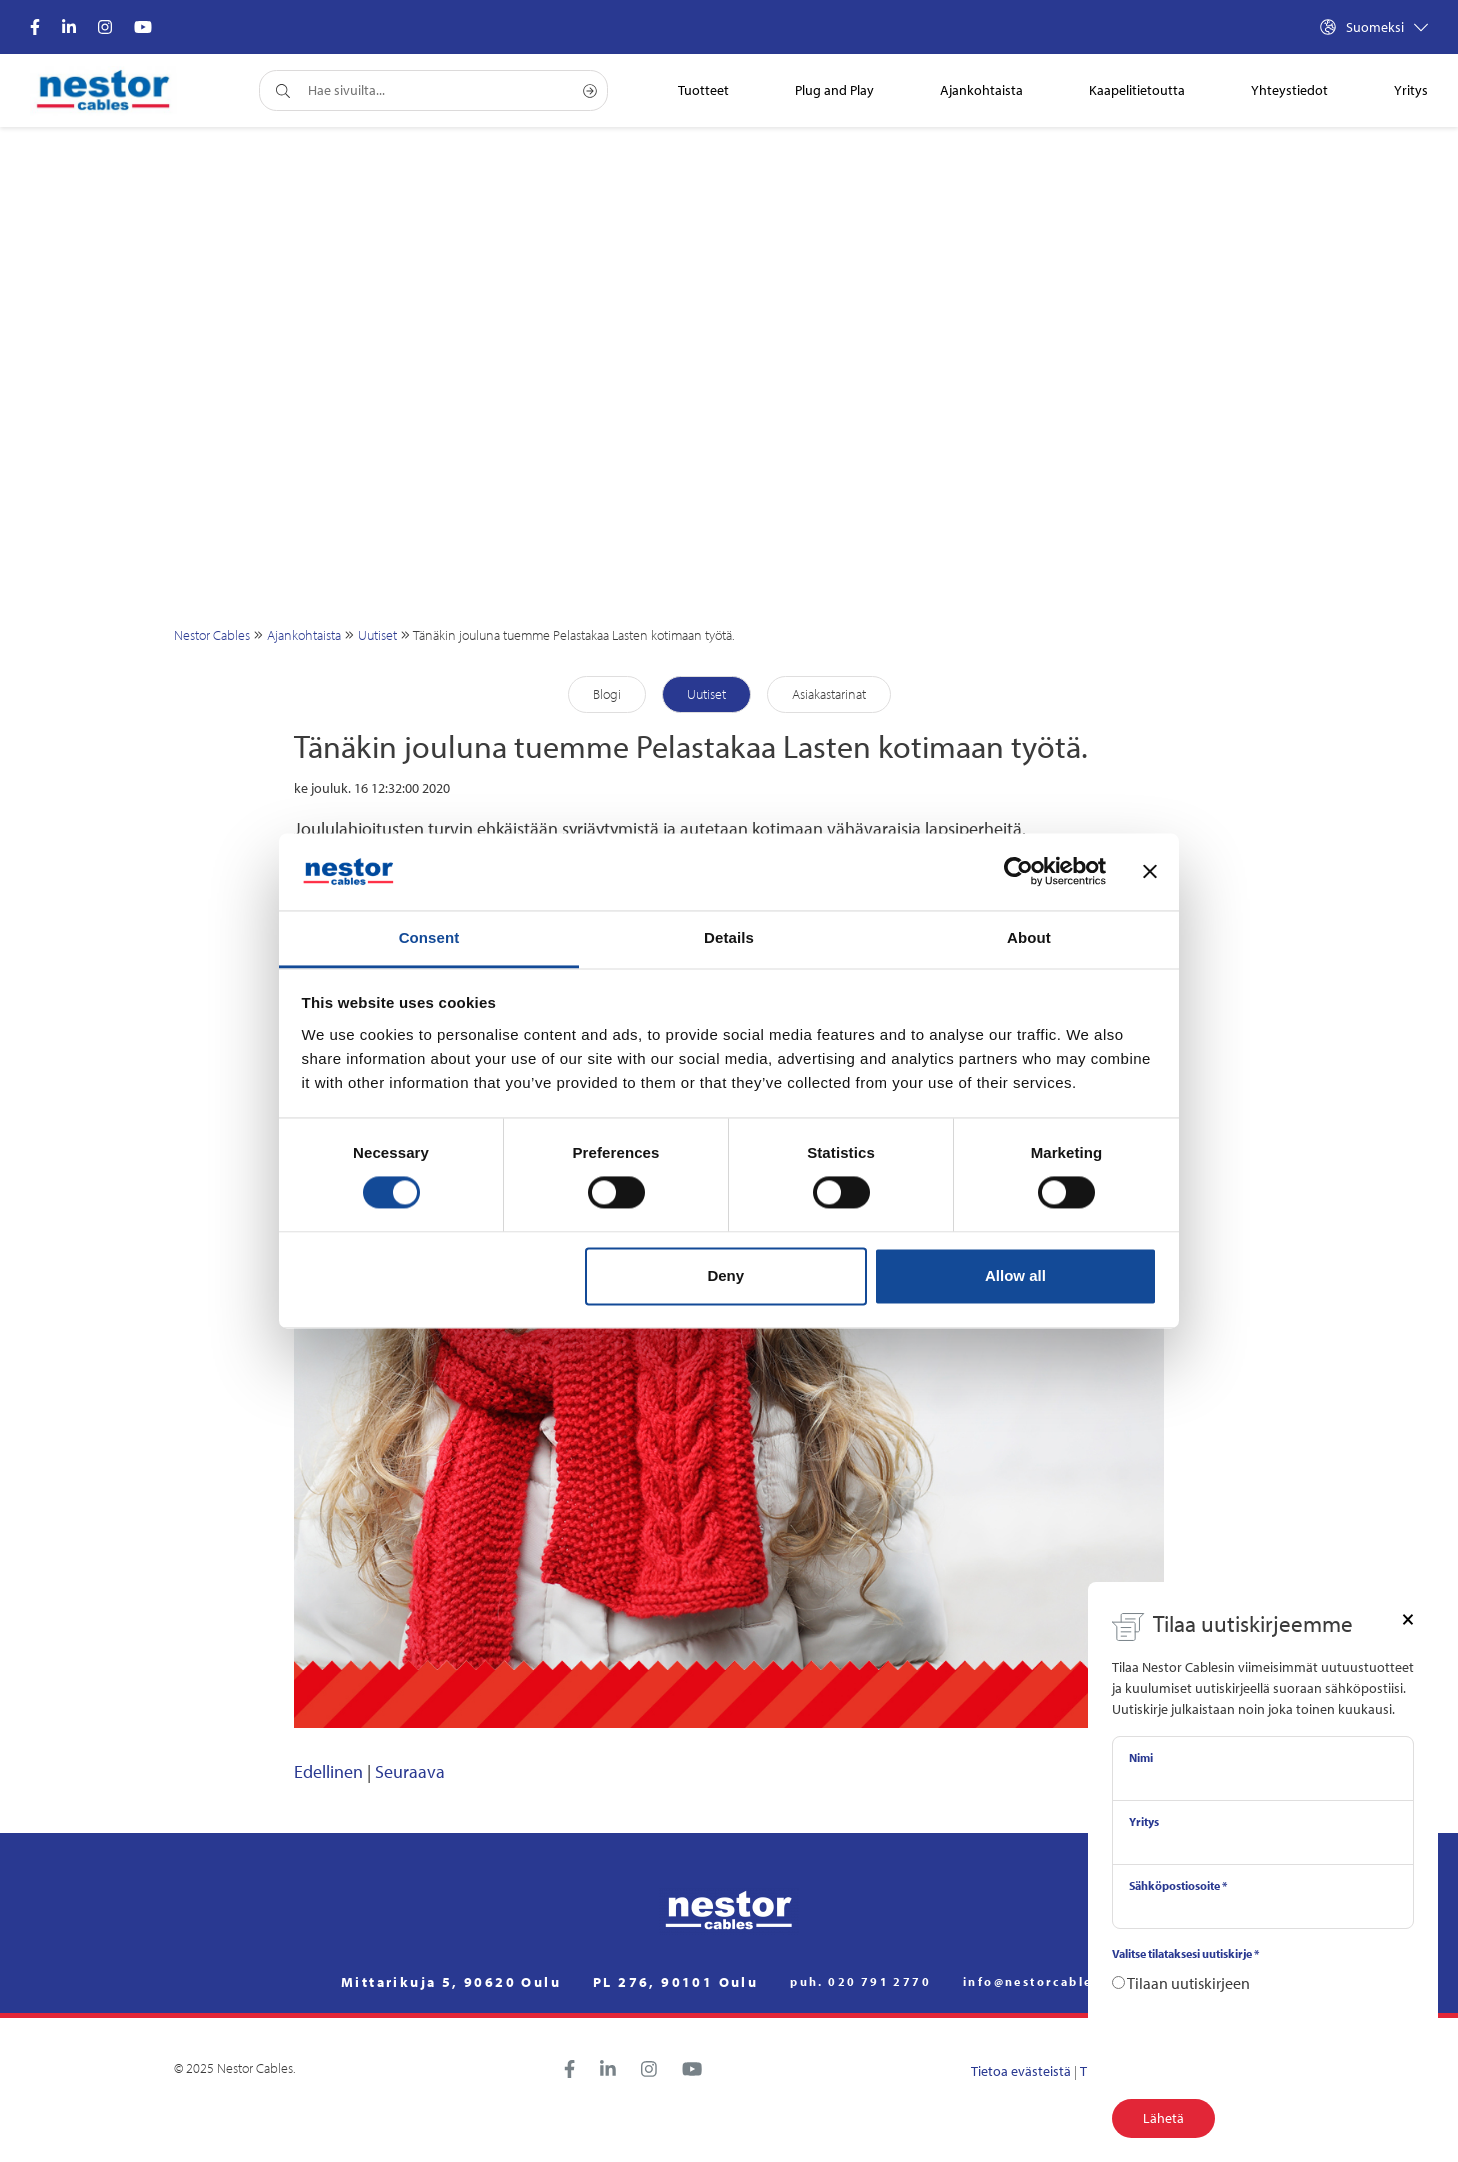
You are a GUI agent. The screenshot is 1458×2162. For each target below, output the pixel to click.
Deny (725, 1275)
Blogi (607, 694)
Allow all (1015, 1275)
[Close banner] (1150, 872)
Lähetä (1163, 2118)
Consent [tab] (429, 937)
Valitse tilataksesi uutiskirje (1185, 1953)
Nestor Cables (212, 635)
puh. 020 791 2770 (860, 1982)
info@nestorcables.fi (1040, 1982)
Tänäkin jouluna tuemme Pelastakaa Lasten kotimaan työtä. (573, 635)
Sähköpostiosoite (1178, 1885)
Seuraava (410, 1771)
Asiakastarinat (829, 694)
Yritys (1144, 1821)
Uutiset (377, 635)
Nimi (1141, 1757)
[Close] (1408, 1618)
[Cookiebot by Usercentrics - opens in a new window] (1018, 872)
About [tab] (1029, 937)
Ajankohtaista (304, 635)
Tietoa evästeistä (1021, 2071)
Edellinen (328, 1771)
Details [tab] (729, 937)
